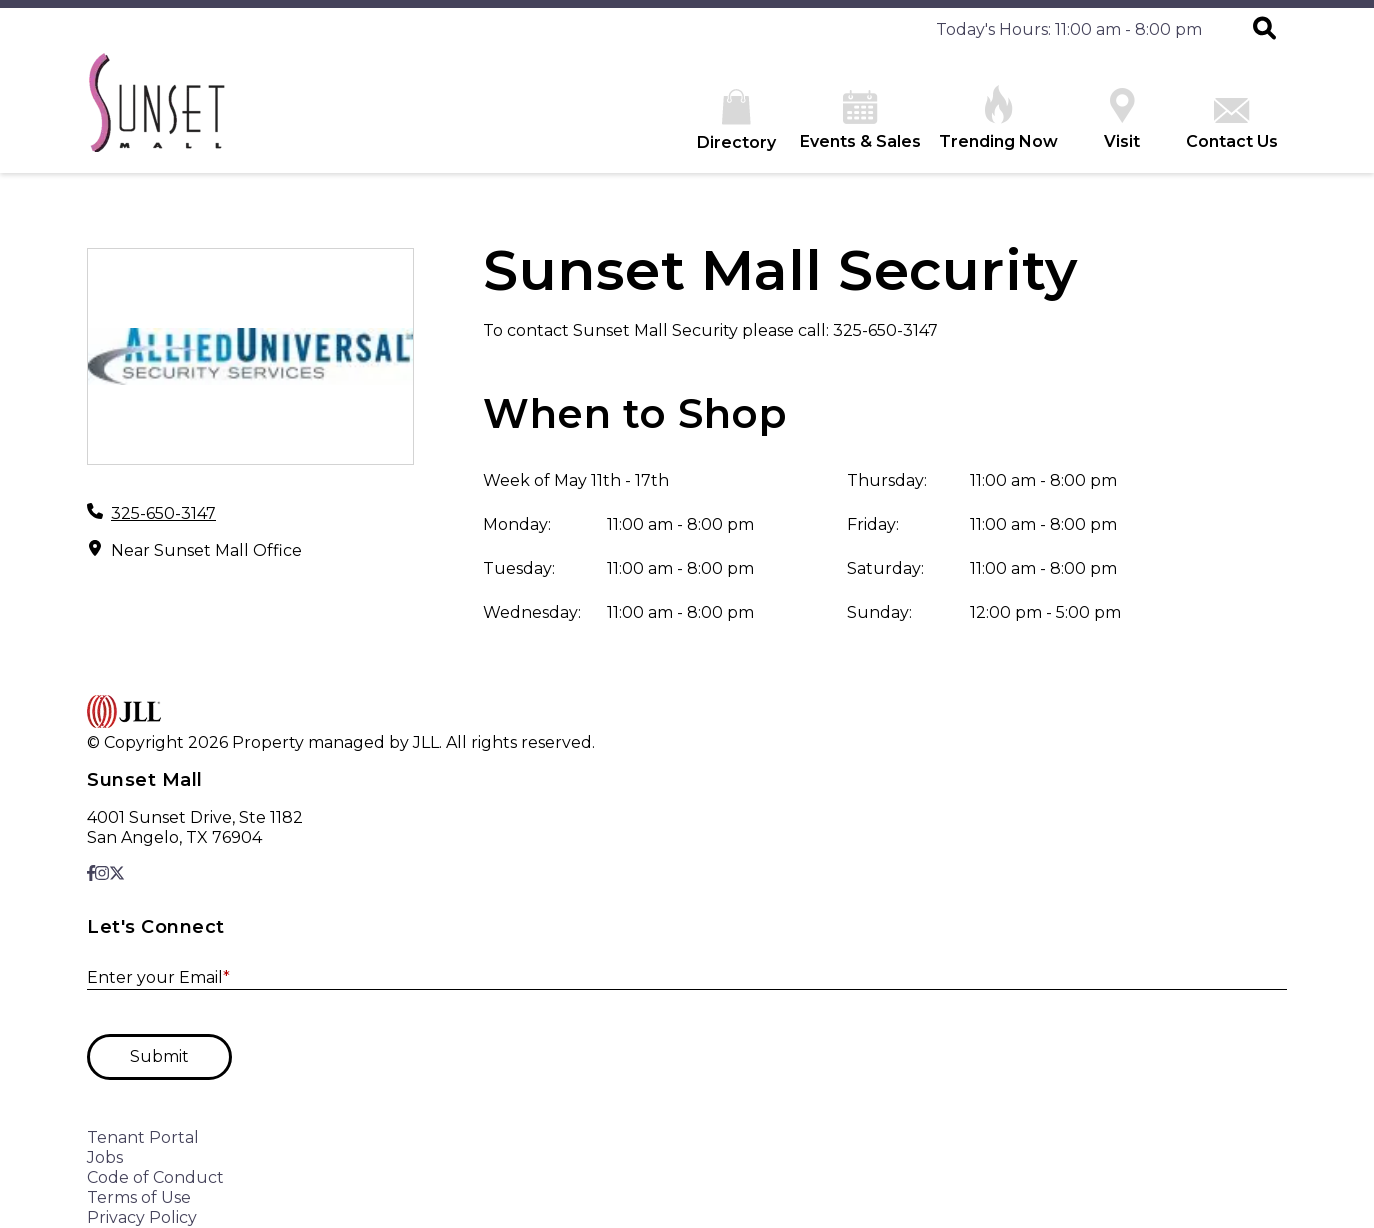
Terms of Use (139, 1197)
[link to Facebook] (91, 873)
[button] (1264, 30)
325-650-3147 (163, 513)
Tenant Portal (143, 1137)
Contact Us (1232, 124)
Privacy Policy (142, 1217)
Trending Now (998, 118)
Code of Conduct (155, 1177)
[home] (156, 112)
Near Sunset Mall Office (206, 550)
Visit (1122, 119)
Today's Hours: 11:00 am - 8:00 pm (1069, 29)
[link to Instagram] (102, 873)
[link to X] (117, 873)
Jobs (105, 1157)
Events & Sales (860, 120)
